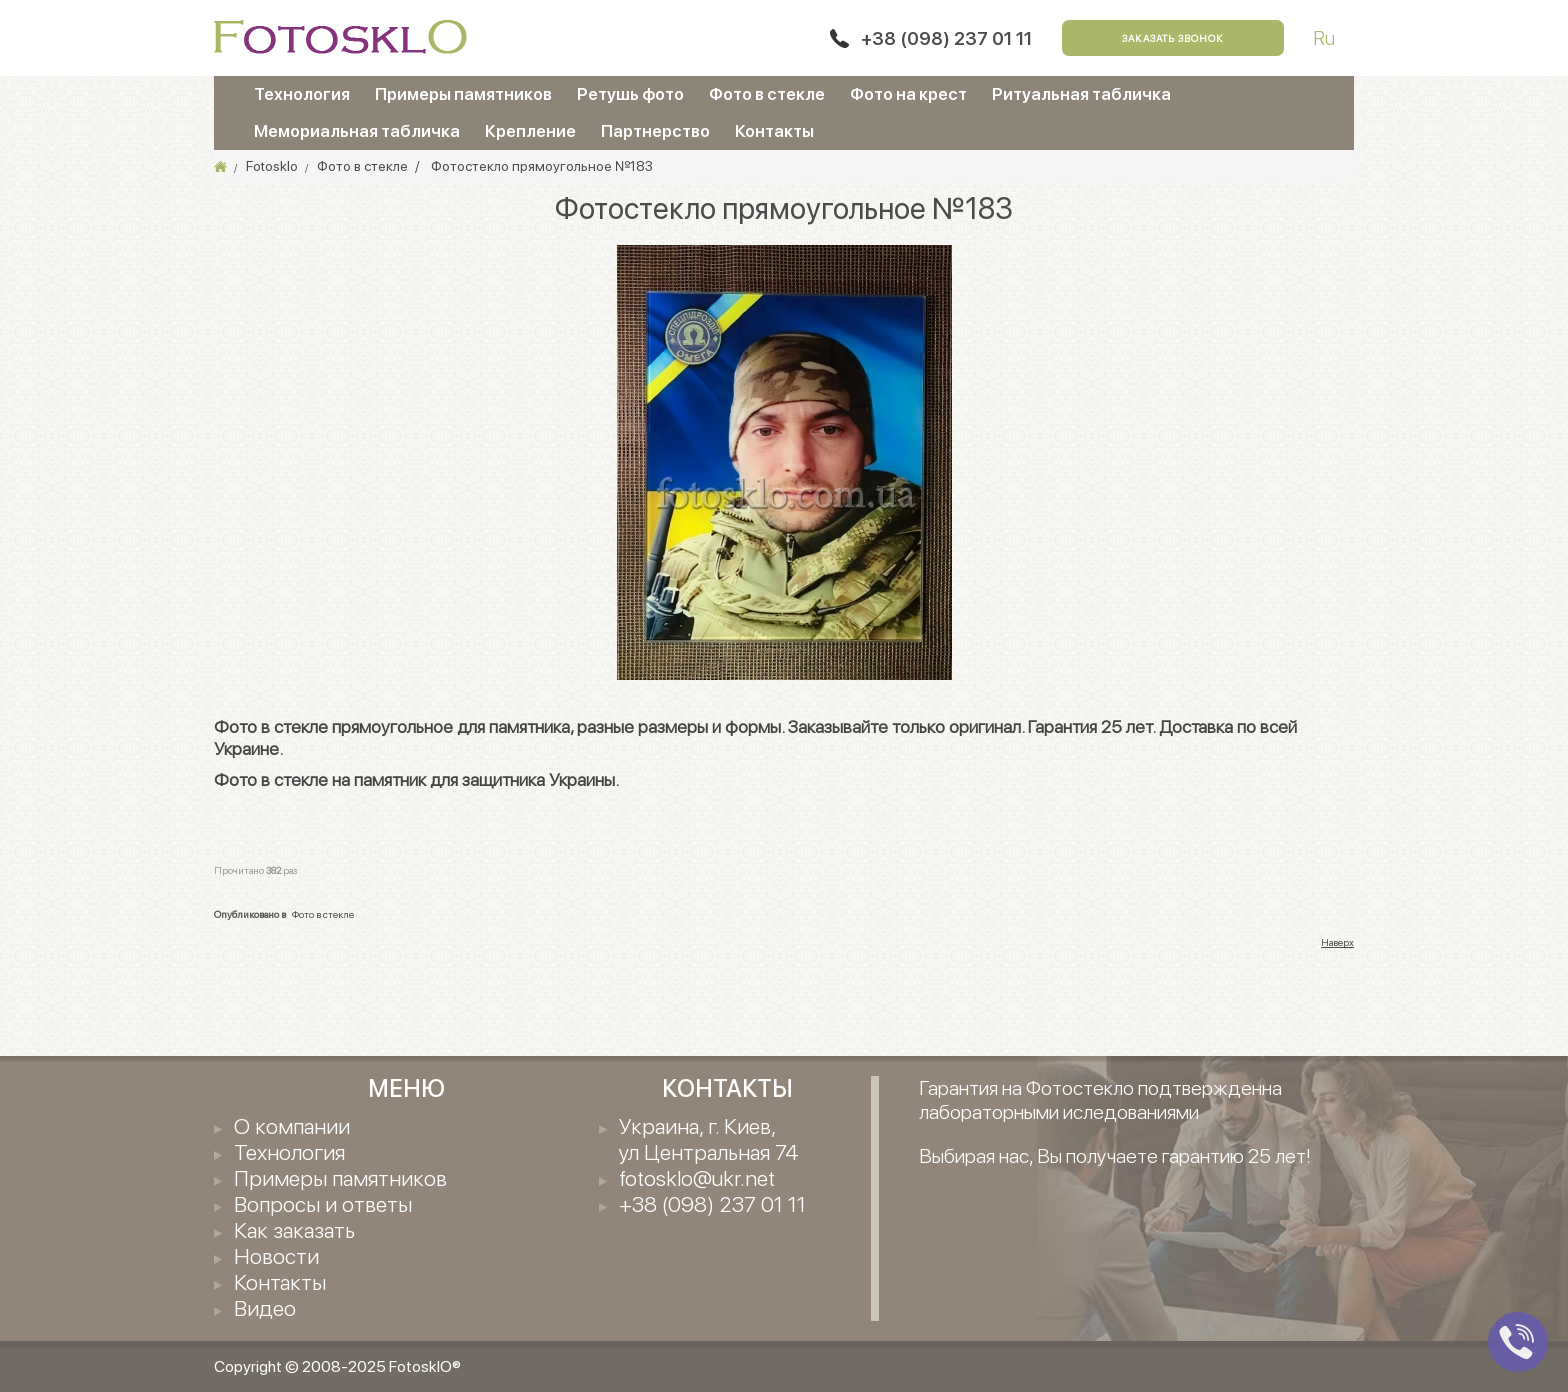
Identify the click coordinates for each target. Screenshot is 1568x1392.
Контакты (774, 131)
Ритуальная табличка (1081, 94)
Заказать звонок (1173, 38)
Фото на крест (908, 94)
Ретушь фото (630, 94)
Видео (265, 1308)
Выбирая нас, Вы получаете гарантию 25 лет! (1115, 1156)
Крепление (530, 131)
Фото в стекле (767, 94)
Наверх (1337, 942)
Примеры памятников (463, 94)
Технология (302, 94)
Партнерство (655, 131)
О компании (292, 1126)
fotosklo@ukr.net (697, 1178)
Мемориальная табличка (357, 131)
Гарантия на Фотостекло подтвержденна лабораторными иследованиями (1100, 1100)
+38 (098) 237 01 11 (946, 38)
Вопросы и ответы (323, 1204)
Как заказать (294, 1230)
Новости (276, 1256)
